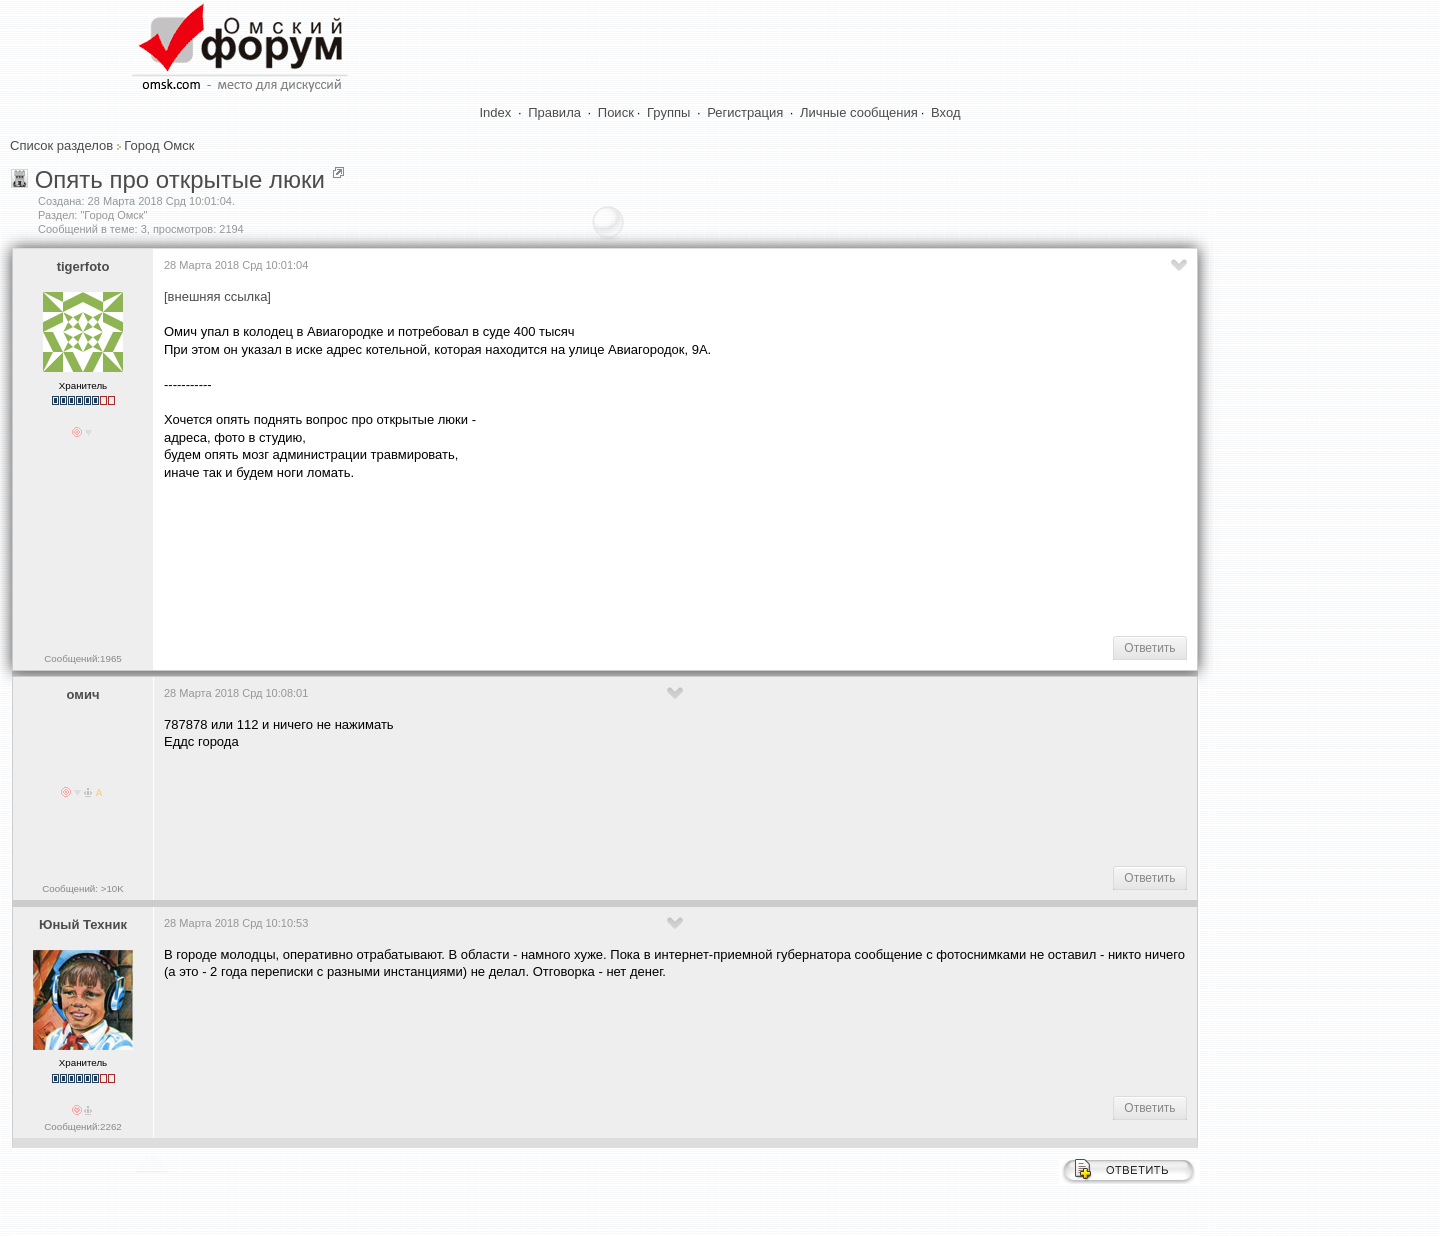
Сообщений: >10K (83, 888)
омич (83, 694)
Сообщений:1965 (82, 658)
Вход (945, 112)
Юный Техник (83, 924)
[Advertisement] (528, 556)
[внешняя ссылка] (217, 296)
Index (496, 112)
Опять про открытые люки (180, 179)
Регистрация (745, 112)
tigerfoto (83, 266)
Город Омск (159, 145)
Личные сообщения (859, 112)
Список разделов (61, 145)
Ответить (1149, 648)
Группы (668, 112)
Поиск (616, 112)
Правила (554, 112)
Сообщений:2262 (82, 1126)
